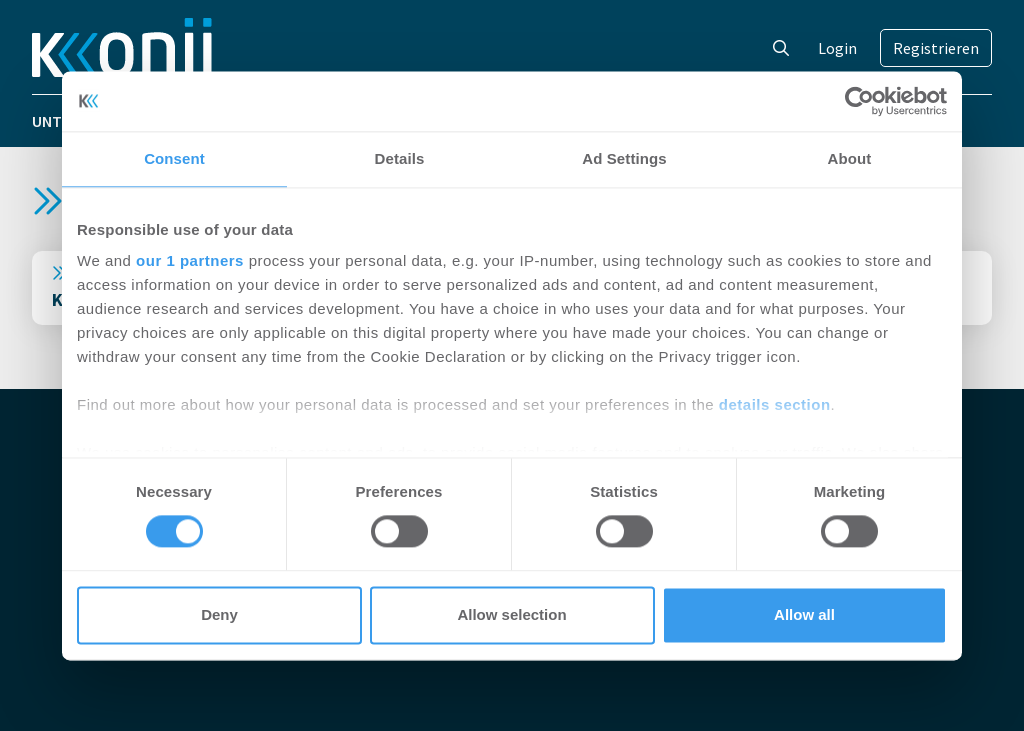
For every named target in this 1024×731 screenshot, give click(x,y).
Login (837, 48)
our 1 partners (190, 260)
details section (775, 404)
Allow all (804, 614)
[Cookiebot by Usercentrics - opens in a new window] (859, 101)
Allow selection (511, 614)
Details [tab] (400, 158)
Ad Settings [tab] (624, 158)
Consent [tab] (174, 158)
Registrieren (936, 48)
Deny (219, 614)
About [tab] (850, 158)
